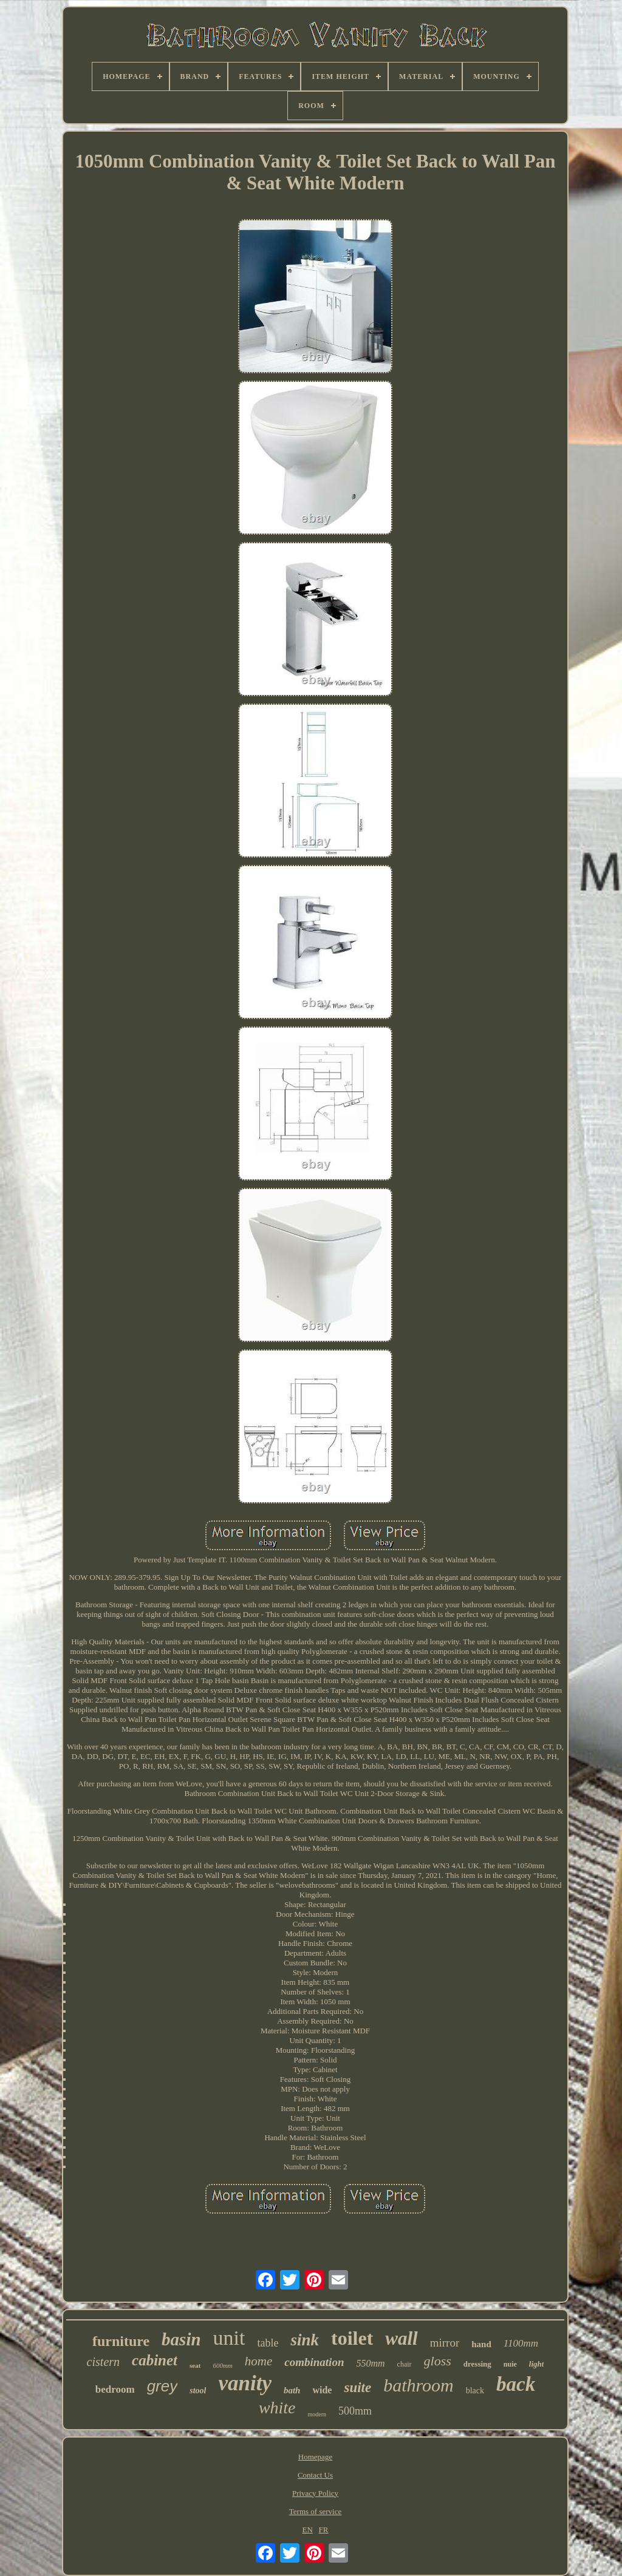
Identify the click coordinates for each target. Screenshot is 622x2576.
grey (162, 2386)
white (277, 2407)
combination (314, 2362)
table (268, 2343)
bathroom (418, 2385)
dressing (477, 2363)
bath (292, 2390)
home (259, 2361)
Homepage (315, 2456)
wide (322, 2390)
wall (401, 2338)
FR (324, 2529)
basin (181, 2339)
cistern (103, 2361)
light (536, 2363)
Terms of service (315, 2511)
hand (481, 2344)
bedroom (115, 2389)
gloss (437, 2360)
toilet (352, 2338)
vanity (244, 2383)
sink (304, 2340)
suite (357, 2387)
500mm (355, 2411)
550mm (370, 2363)
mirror (445, 2342)
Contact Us (315, 2474)
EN (307, 2529)
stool (198, 2390)
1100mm (521, 2343)
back (515, 2384)
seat (195, 2365)
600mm (222, 2365)
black (475, 2390)
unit (229, 2338)
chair (404, 2364)
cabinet (154, 2360)
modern (317, 2414)
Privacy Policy (315, 2493)
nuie (510, 2364)
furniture (120, 2341)
